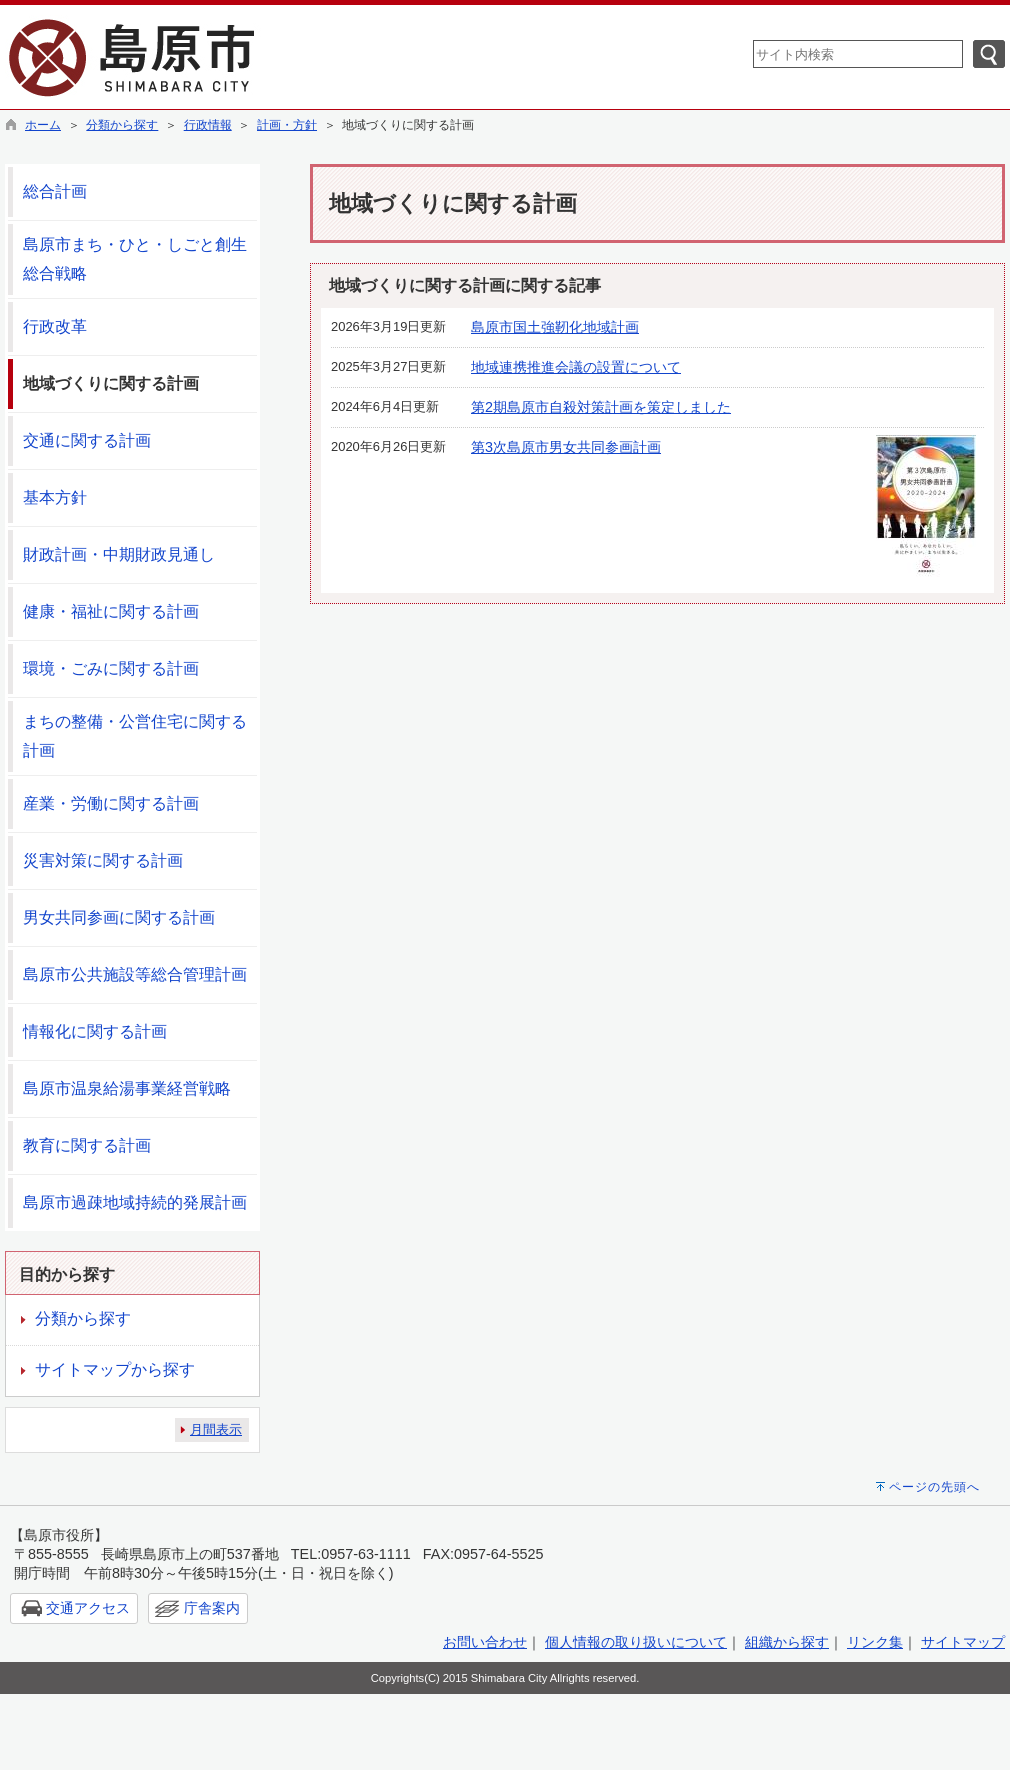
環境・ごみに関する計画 (111, 668)
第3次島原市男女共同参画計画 (566, 447)
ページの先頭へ (934, 1487)
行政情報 (208, 125)
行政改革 (55, 326)
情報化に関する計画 (95, 1031)
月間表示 (216, 1429)
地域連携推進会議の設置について (576, 367)
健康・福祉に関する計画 (111, 611)
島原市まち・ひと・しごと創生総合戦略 (135, 259)
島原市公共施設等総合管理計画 (135, 974)
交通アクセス (88, 1608)
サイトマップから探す (115, 1369)
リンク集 (875, 1642)
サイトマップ (963, 1642)
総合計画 (55, 191)
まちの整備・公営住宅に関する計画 (135, 736)
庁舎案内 (212, 1608)
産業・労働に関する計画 (111, 803)
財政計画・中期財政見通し (119, 554)
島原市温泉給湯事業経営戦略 (127, 1088)
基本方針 (55, 497)
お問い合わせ (485, 1642)
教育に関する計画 (87, 1145)
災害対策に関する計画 (103, 860)
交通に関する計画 (87, 440)
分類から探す (122, 125)
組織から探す (787, 1642)
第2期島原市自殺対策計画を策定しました (601, 407)
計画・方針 (287, 125)
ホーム (43, 125)
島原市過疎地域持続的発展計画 (135, 1202)
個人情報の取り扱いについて (636, 1642)
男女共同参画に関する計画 (119, 917)
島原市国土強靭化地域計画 (555, 327)
